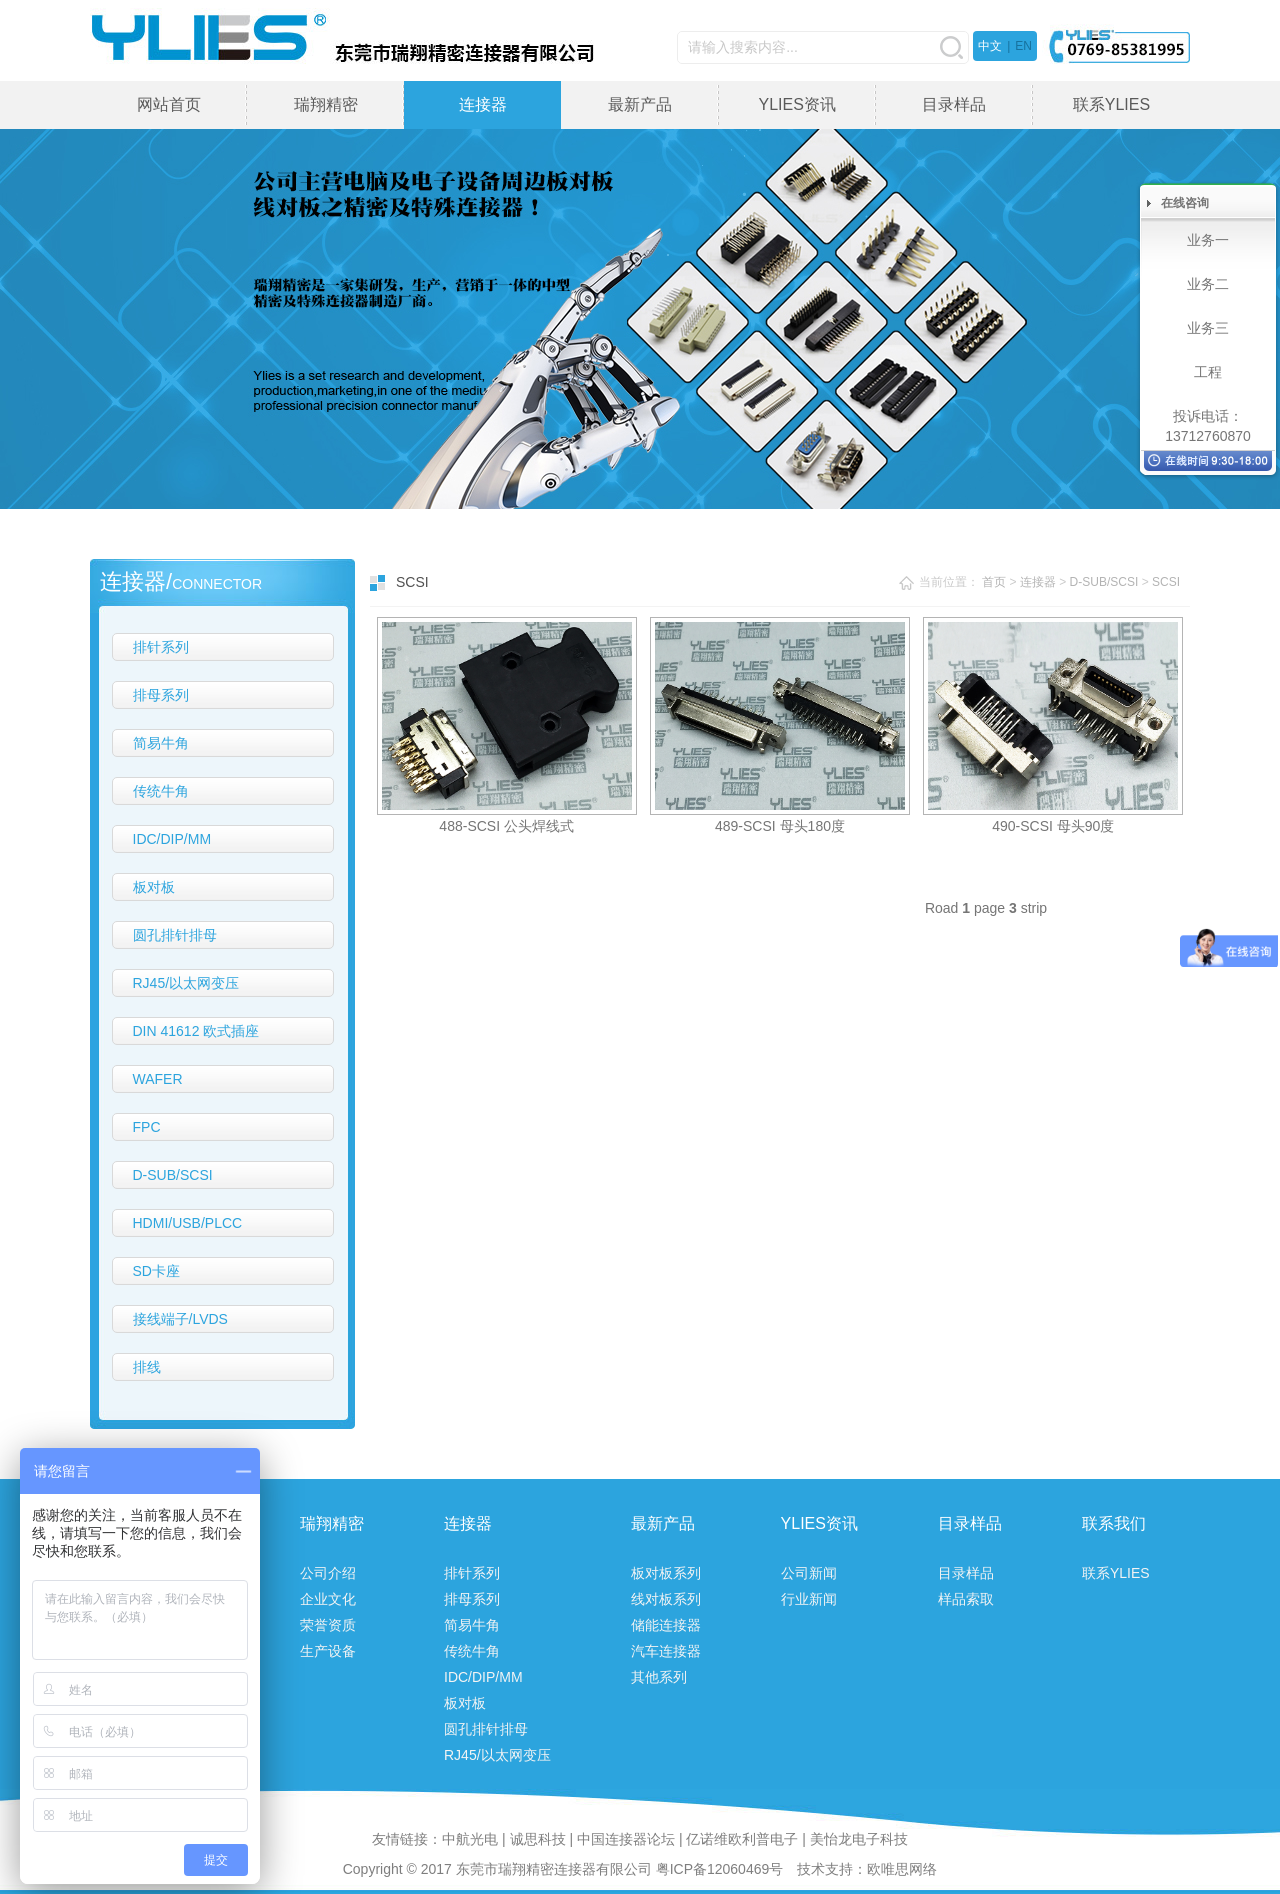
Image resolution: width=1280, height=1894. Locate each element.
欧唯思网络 (902, 1869)
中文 (990, 46)
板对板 (154, 887)
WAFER (158, 1079)
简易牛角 (161, 743)
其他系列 (659, 1677)
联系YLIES (1111, 104)
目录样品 (954, 104)
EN (1023, 46)
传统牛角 (161, 791)
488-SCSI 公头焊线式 (506, 826)
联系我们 (1114, 1523)
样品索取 (966, 1599)
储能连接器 (666, 1625)
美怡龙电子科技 (859, 1839)
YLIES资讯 (796, 104)
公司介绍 (328, 1573)
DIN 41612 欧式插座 (196, 1031)
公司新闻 (809, 1573)
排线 (147, 1367)
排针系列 (161, 647)
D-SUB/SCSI (173, 1175)
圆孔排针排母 (175, 935)
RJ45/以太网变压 (186, 983)
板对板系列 (666, 1573)
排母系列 (161, 695)
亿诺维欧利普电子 (742, 1839)
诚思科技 (538, 1839)
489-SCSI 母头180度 (780, 826)
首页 (994, 582)
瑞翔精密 (326, 104)
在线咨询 (1185, 203)
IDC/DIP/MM (172, 839)
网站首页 (169, 104)
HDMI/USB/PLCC (188, 1223)
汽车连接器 (666, 1651)
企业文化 (328, 1599)
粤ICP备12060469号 (720, 1869)
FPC (147, 1127)
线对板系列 (666, 1599)
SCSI (1166, 582)
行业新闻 (809, 1599)
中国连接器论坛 (626, 1839)
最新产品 (640, 104)
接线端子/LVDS (180, 1319)
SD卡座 (156, 1271)
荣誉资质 (328, 1625)
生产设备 (328, 1651)
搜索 (951, 47)
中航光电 (470, 1839)
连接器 (483, 104)
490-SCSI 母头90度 (1053, 826)
